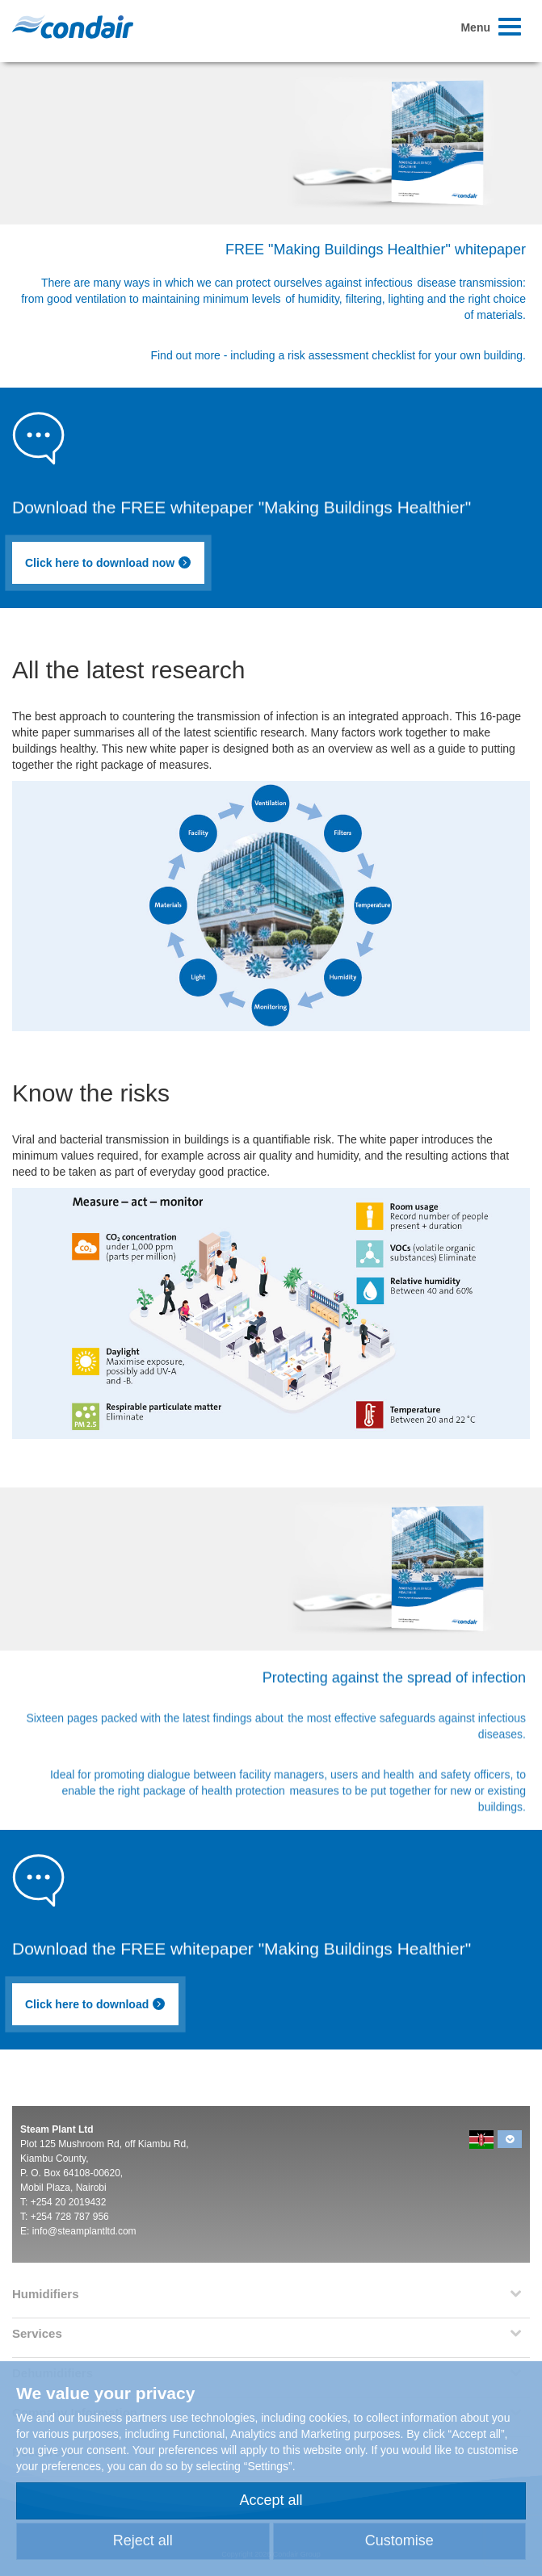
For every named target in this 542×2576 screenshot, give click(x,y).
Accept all (270, 2500)
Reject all (143, 2540)
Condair (72, 27)
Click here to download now (108, 562)
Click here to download (95, 2004)
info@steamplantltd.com (84, 2231)
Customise (399, 2540)
